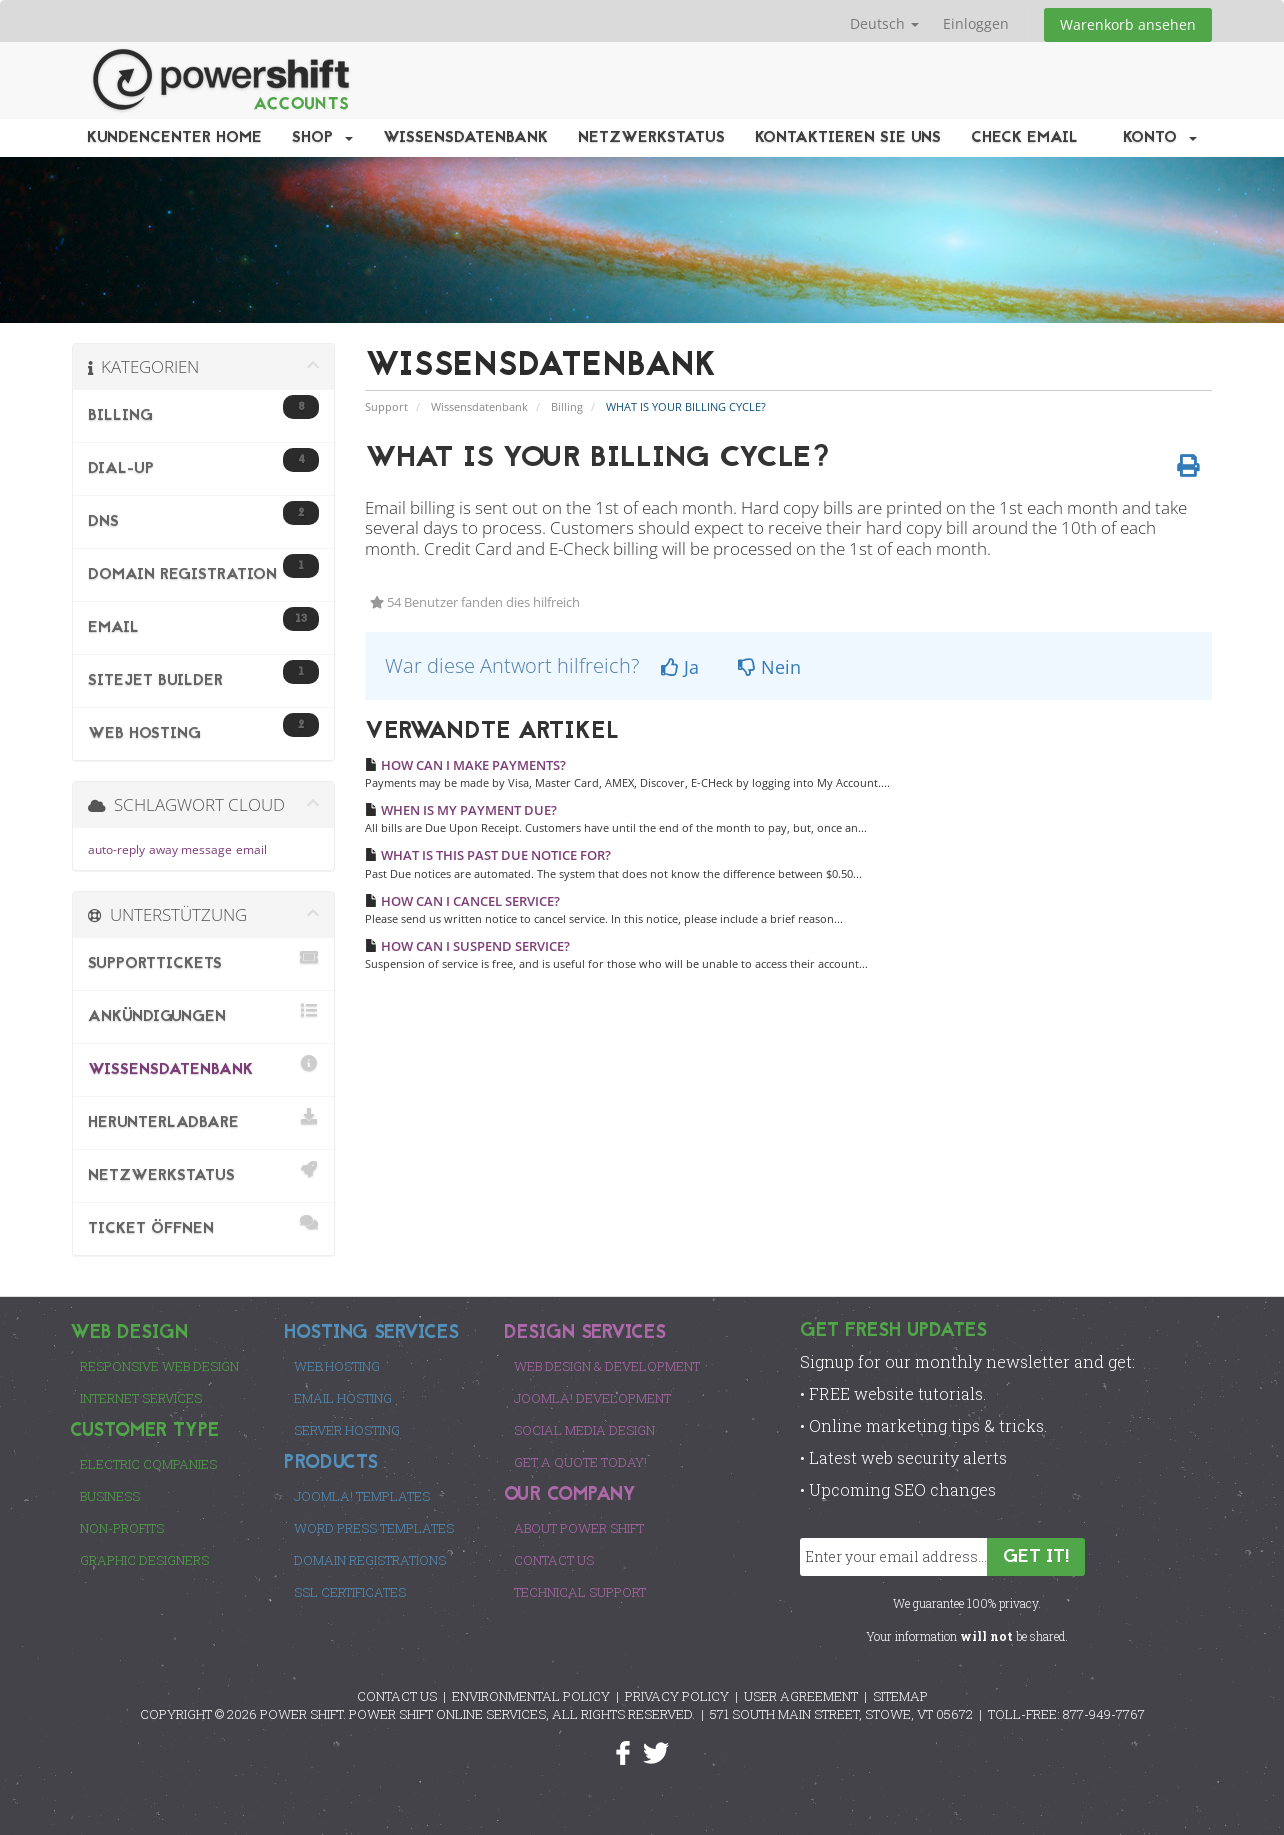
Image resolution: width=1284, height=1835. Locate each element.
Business (110, 1496)
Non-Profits (122, 1528)
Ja (680, 667)
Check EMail (1024, 138)
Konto (1160, 138)
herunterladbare (203, 1119)
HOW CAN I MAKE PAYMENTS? (465, 765)
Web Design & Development (607, 1366)
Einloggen (976, 23)
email (251, 849)
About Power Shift (579, 1528)
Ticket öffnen (203, 1225)
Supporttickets (203, 960)
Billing (567, 406)
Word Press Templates (374, 1528)
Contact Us (554, 1560)
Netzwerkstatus (651, 138)
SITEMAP (900, 1696)
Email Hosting (343, 1398)
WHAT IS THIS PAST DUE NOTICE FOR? (488, 855)
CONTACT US (397, 1696)
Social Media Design (584, 1430)
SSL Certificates (350, 1592)
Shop (322, 138)
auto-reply (116, 849)
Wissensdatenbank (465, 138)
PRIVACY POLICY (677, 1696)
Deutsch (884, 23)
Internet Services (141, 1398)
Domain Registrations (370, 1560)
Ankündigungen (203, 1013)
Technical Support (580, 1592)
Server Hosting (347, 1430)
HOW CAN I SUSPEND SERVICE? (467, 946)
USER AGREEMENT (801, 1696)
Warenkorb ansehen (1128, 24)
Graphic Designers (144, 1560)
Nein (769, 667)
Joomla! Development (592, 1398)
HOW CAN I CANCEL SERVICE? (462, 901)
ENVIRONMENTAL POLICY (531, 1696)
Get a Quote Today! (580, 1462)
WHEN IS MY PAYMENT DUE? (461, 810)
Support (386, 406)
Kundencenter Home (174, 138)
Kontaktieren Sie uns (848, 138)
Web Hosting (337, 1366)
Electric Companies (148, 1464)
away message (190, 849)
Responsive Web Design (159, 1366)
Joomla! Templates (362, 1496)
